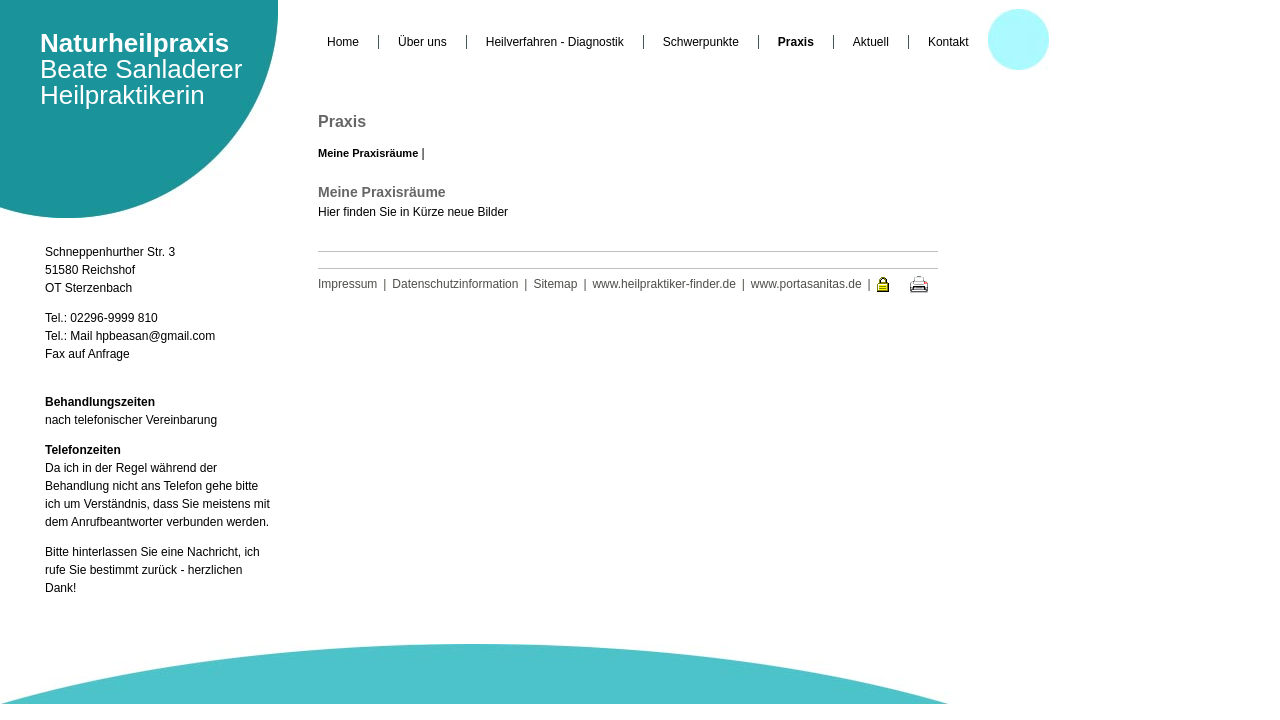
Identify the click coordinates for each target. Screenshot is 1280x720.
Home (343, 42)
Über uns (422, 42)
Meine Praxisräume (368, 153)
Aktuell (871, 42)
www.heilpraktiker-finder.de (663, 284)
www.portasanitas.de (806, 284)
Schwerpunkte (701, 42)
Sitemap (555, 284)
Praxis (796, 42)
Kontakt (948, 42)
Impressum (347, 284)
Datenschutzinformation (455, 284)
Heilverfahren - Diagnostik (555, 42)
